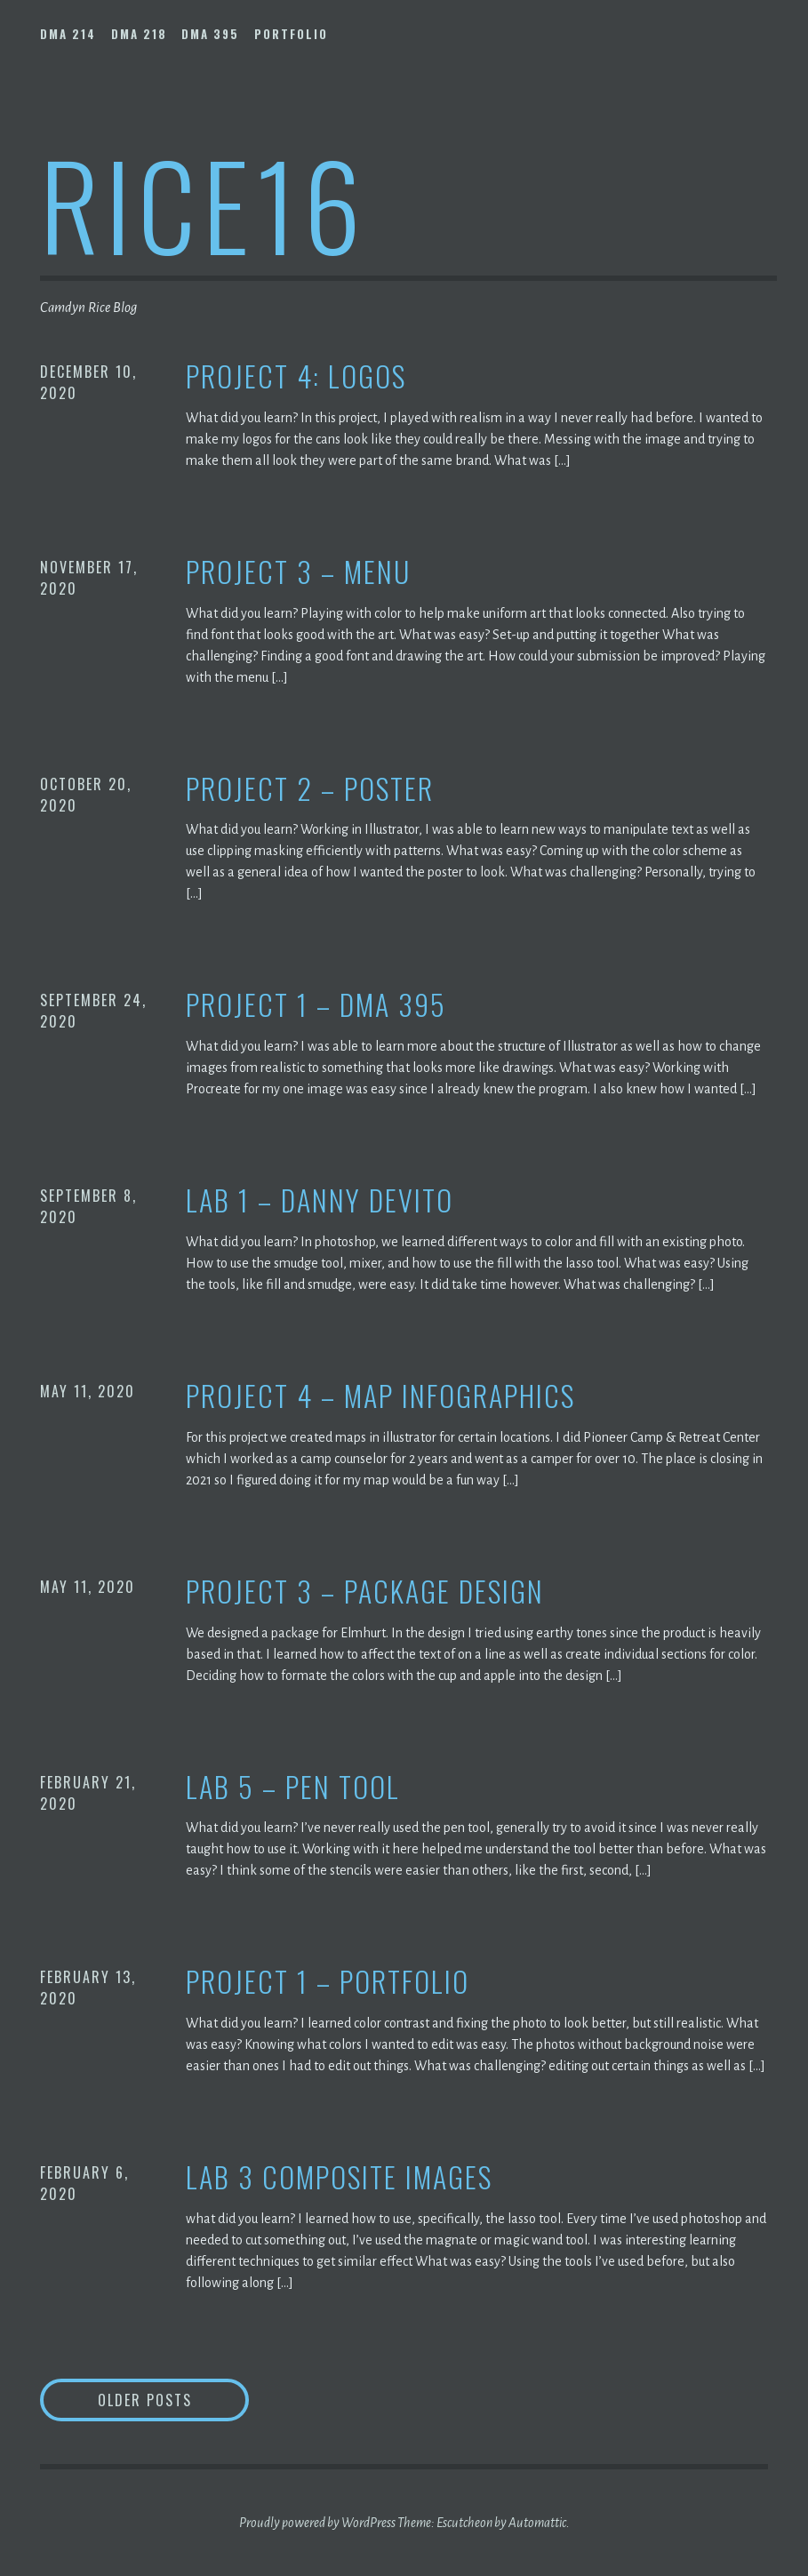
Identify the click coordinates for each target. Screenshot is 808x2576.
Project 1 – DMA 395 (316, 1005)
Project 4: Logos (296, 376)
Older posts (145, 2400)
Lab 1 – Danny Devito (319, 1200)
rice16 (204, 203)
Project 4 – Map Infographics (380, 1396)
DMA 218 (139, 34)
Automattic (537, 2523)
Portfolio (291, 34)
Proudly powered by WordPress (317, 2523)
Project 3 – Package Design (365, 1592)
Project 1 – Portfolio (327, 1982)
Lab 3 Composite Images (339, 2177)
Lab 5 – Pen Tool (293, 1787)
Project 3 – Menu (298, 572)
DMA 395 (210, 34)
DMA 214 (68, 34)
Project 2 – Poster (310, 789)
